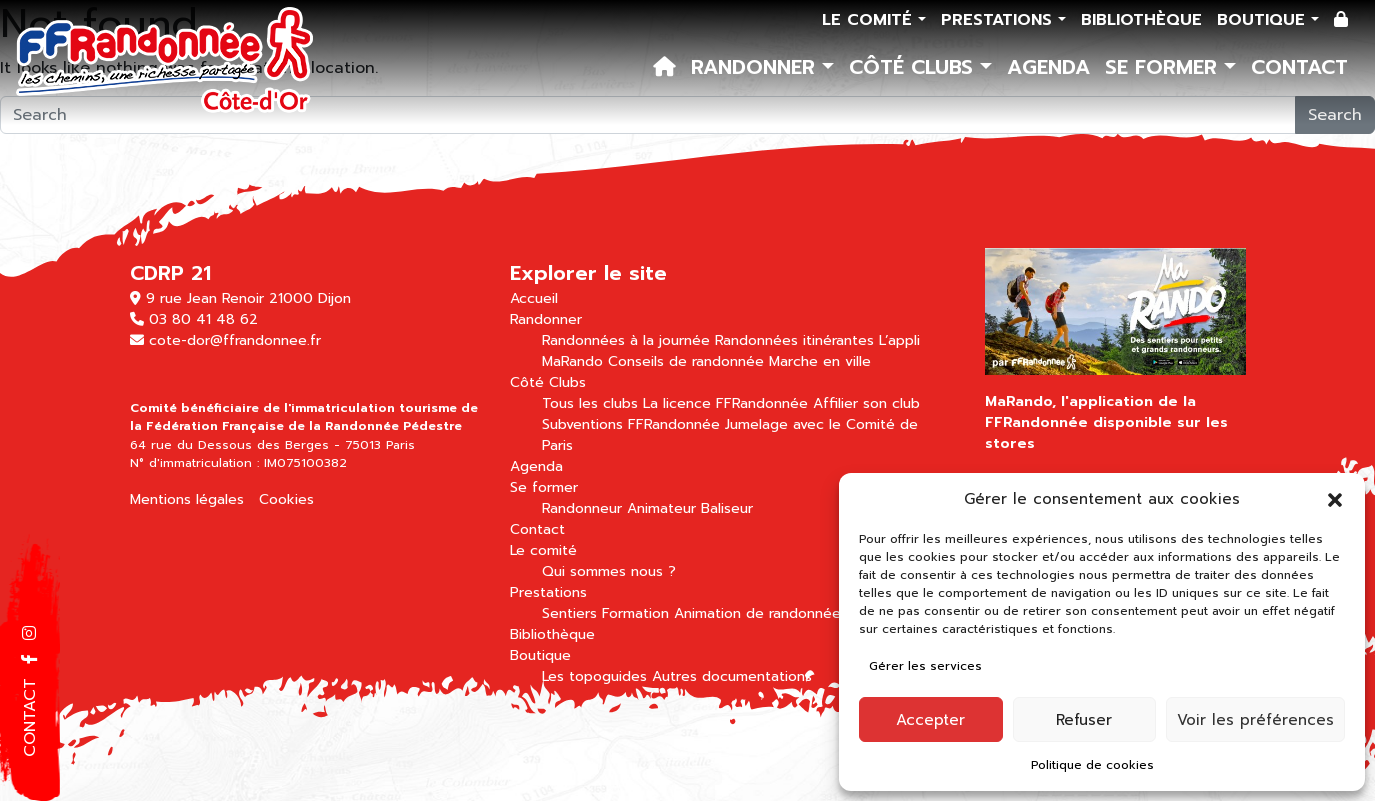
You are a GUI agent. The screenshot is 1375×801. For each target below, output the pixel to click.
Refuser (1084, 720)
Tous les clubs (590, 403)
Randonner (756, 67)
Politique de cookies (1092, 765)
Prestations (999, 20)
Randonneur (582, 508)
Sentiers (569, 613)
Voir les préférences (1255, 720)
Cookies (286, 499)
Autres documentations (732, 676)
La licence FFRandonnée (725, 403)
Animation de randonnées (761, 613)
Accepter (930, 720)
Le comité (870, 20)
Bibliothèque (1141, 20)
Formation (635, 613)
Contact (1299, 67)
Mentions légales (187, 499)
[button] (1335, 499)
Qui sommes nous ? (609, 571)
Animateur (661, 508)
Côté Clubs (914, 67)
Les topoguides (594, 676)
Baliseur (727, 508)
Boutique (1264, 20)
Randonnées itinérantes (794, 340)
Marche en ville (820, 361)
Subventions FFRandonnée (631, 424)
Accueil (534, 298)
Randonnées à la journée (626, 340)
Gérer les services (925, 666)
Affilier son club (866, 403)
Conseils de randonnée (686, 361)
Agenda (1048, 67)
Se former (1164, 67)
